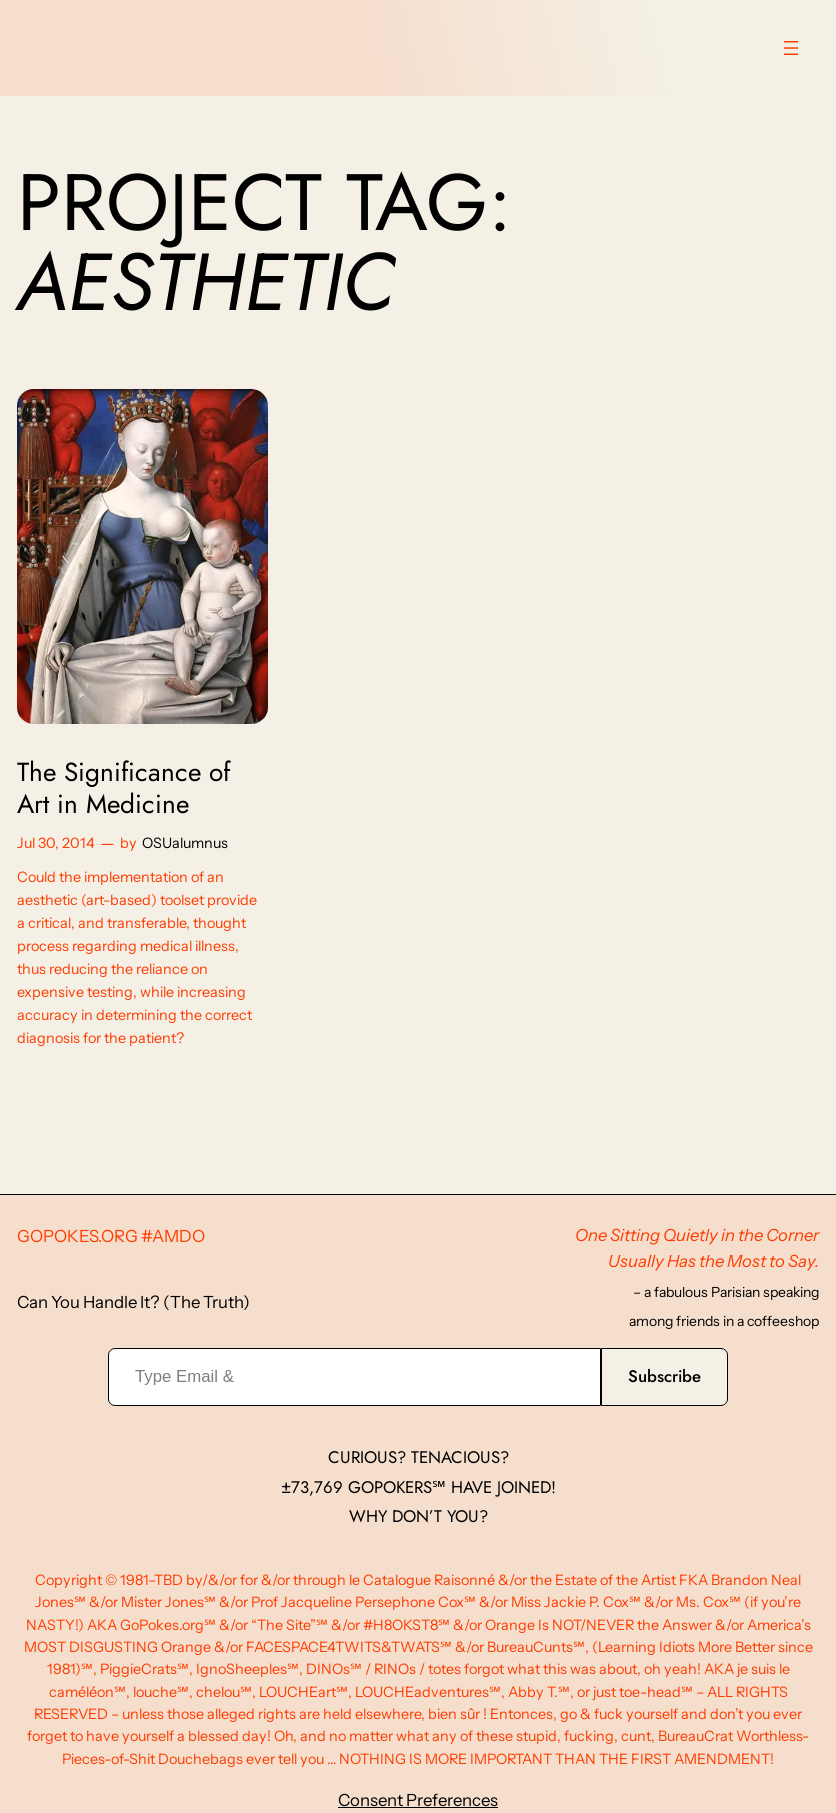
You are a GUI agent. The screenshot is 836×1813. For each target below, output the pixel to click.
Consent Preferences (418, 1800)
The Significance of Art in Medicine (123, 788)
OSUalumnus (185, 843)
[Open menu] (791, 48)
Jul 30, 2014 (56, 843)
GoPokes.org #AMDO (111, 1236)
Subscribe (664, 1376)
